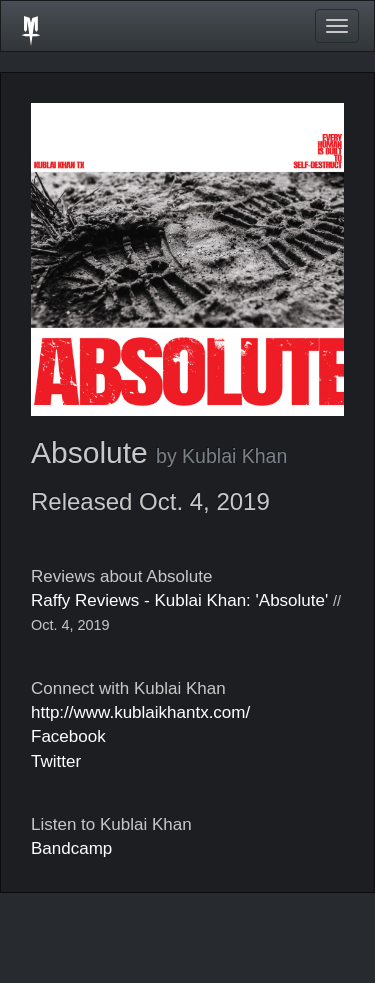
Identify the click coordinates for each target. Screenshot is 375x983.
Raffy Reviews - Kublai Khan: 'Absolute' (179, 600)
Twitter (56, 761)
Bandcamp (71, 848)
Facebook (68, 736)
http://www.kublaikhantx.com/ (140, 712)
